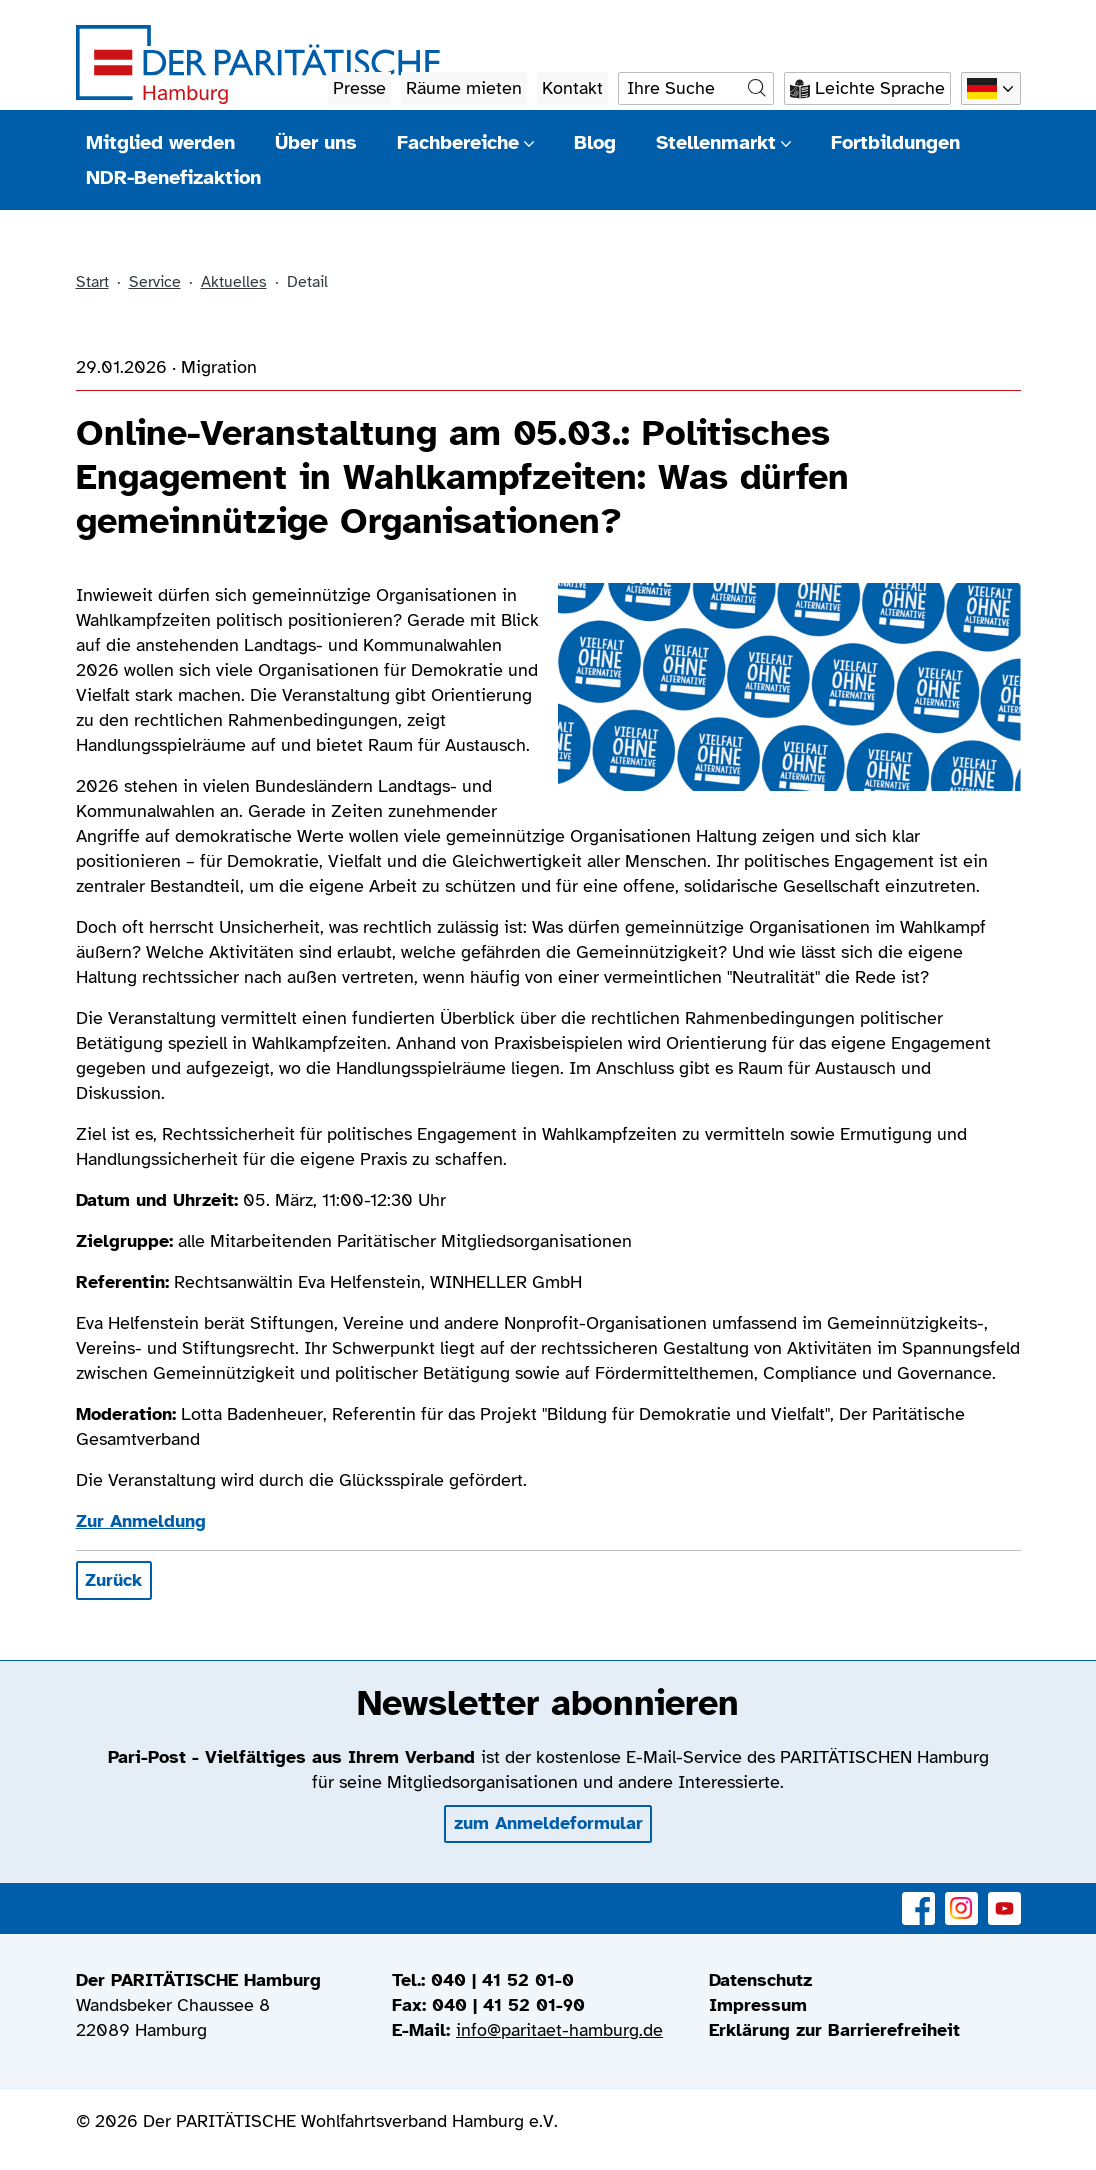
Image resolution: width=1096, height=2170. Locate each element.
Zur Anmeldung (141, 1521)
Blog (595, 142)
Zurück (113, 1580)
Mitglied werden (160, 142)
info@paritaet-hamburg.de (559, 2030)
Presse (359, 88)
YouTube (1004, 1897)
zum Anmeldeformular (548, 1823)
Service (155, 282)
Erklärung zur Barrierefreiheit (834, 2030)
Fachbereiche (465, 142)
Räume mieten (464, 88)
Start (92, 282)
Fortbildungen (895, 142)
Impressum (758, 2005)
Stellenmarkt (723, 142)
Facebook (918, 1897)
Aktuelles (234, 282)
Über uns (316, 142)
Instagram (961, 1897)
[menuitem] (865, 1980)
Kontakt (572, 88)
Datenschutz (760, 1980)
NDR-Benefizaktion (173, 177)
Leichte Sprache (880, 88)
